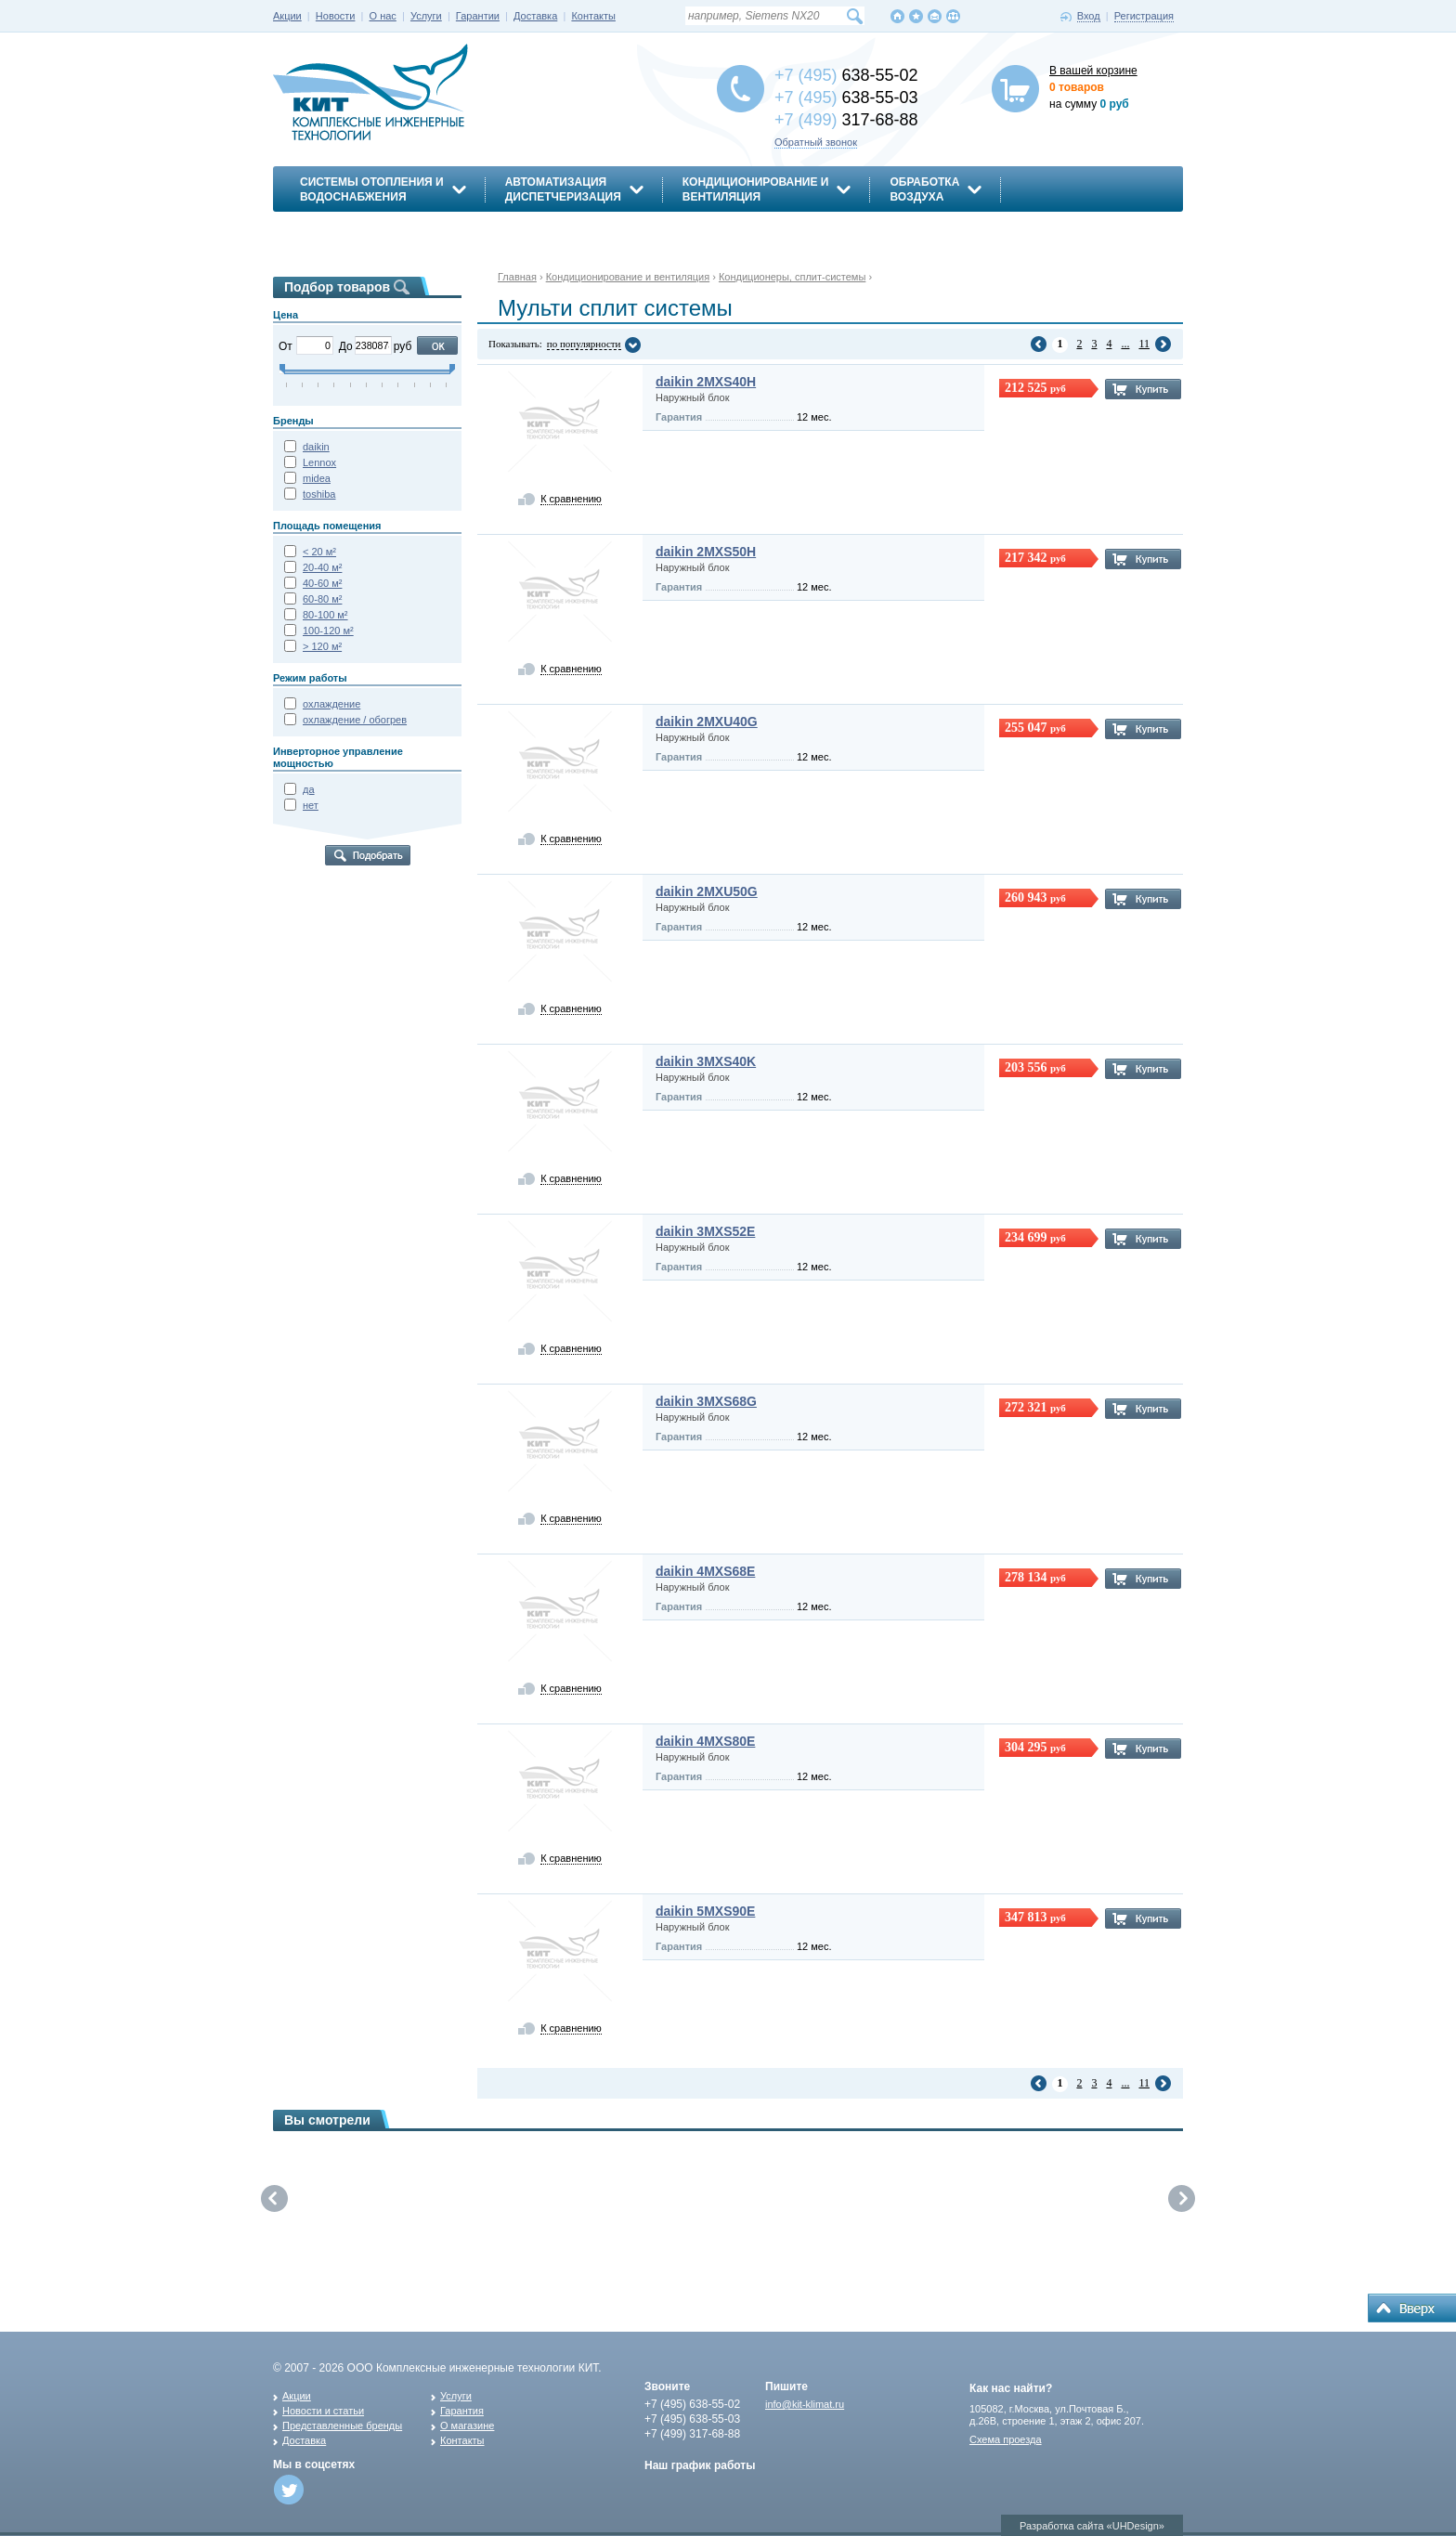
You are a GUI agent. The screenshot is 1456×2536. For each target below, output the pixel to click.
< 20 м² (319, 551)
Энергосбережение (362, 229)
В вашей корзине (1093, 70)
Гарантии (478, 15)
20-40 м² (322, 567)
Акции (287, 15)
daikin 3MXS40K (706, 1061)
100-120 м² (328, 630)
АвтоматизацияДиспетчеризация (563, 189)
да (309, 789)
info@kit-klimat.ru (804, 2404)
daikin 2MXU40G (707, 721)
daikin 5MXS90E (705, 1911)
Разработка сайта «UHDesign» (1092, 2525)
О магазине (467, 2425)
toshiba (319, 494)
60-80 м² (322, 599)
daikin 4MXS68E (705, 1571)
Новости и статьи (323, 2410)
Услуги (426, 15)
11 (1144, 343)
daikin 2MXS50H (706, 551)
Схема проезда (1005, 2439)
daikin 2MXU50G (707, 891)
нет (310, 805)
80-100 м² (325, 614)
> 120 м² (322, 646)
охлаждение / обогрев (355, 719)
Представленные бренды (342, 2425)
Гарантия (462, 2410)
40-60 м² (322, 583)
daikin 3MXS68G (706, 1401)
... (1125, 343)
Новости (336, 15)
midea (317, 478)
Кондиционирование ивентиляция (755, 189)
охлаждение (331, 703)
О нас (383, 15)
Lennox (319, 462)
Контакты (593, 15)
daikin (316, 446)
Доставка (535, 15)
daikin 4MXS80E (705, 1741)
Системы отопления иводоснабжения (372, 189)
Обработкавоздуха (924, 189)
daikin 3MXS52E (705, 1231)
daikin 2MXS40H (706, 381)
